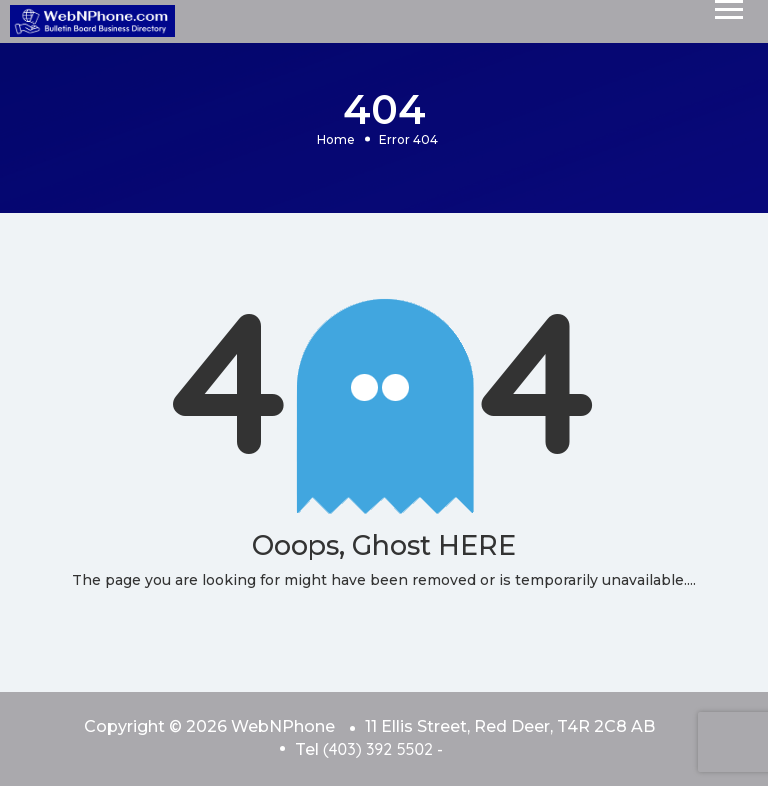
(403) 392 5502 (378, 749)
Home (336, 138)
